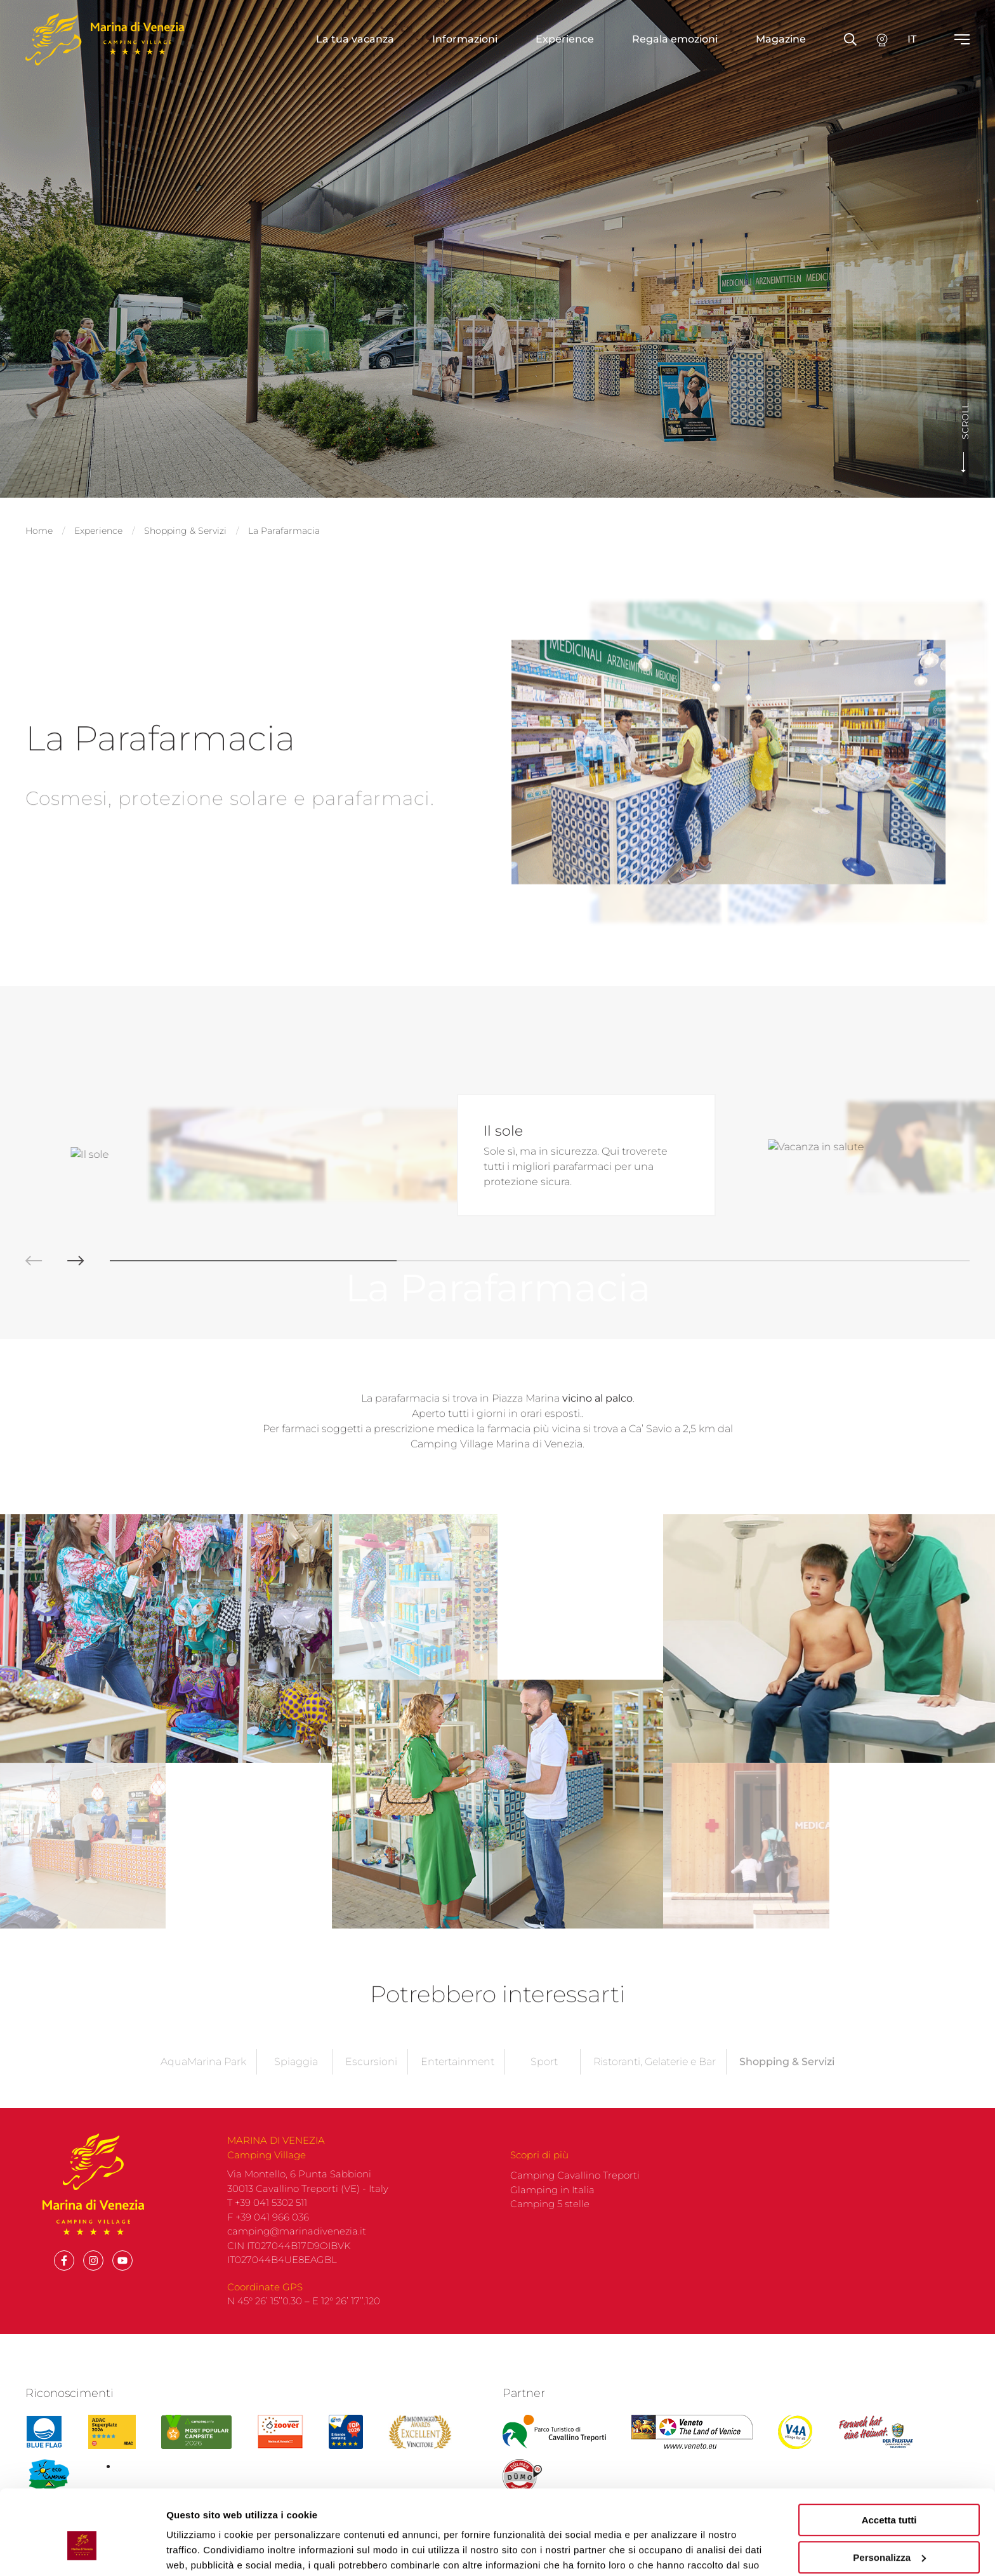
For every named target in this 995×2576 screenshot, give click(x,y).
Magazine (781, 39)
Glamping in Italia (552, 1980)
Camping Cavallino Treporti (575, 1966)
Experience (565, 39)
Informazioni (465, 39)
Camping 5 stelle (550, 1995)
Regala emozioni (675, 39)
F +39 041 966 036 (268, 2008)
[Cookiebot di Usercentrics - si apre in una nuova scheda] (82, 2551)
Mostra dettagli (200, 2551)
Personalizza (889, 2492)
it (911, 39)
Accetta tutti (889, 2455)
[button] (21, 1051)
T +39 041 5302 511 (267, 1994)
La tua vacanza (355, 39)
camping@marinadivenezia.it (296, 2022)
